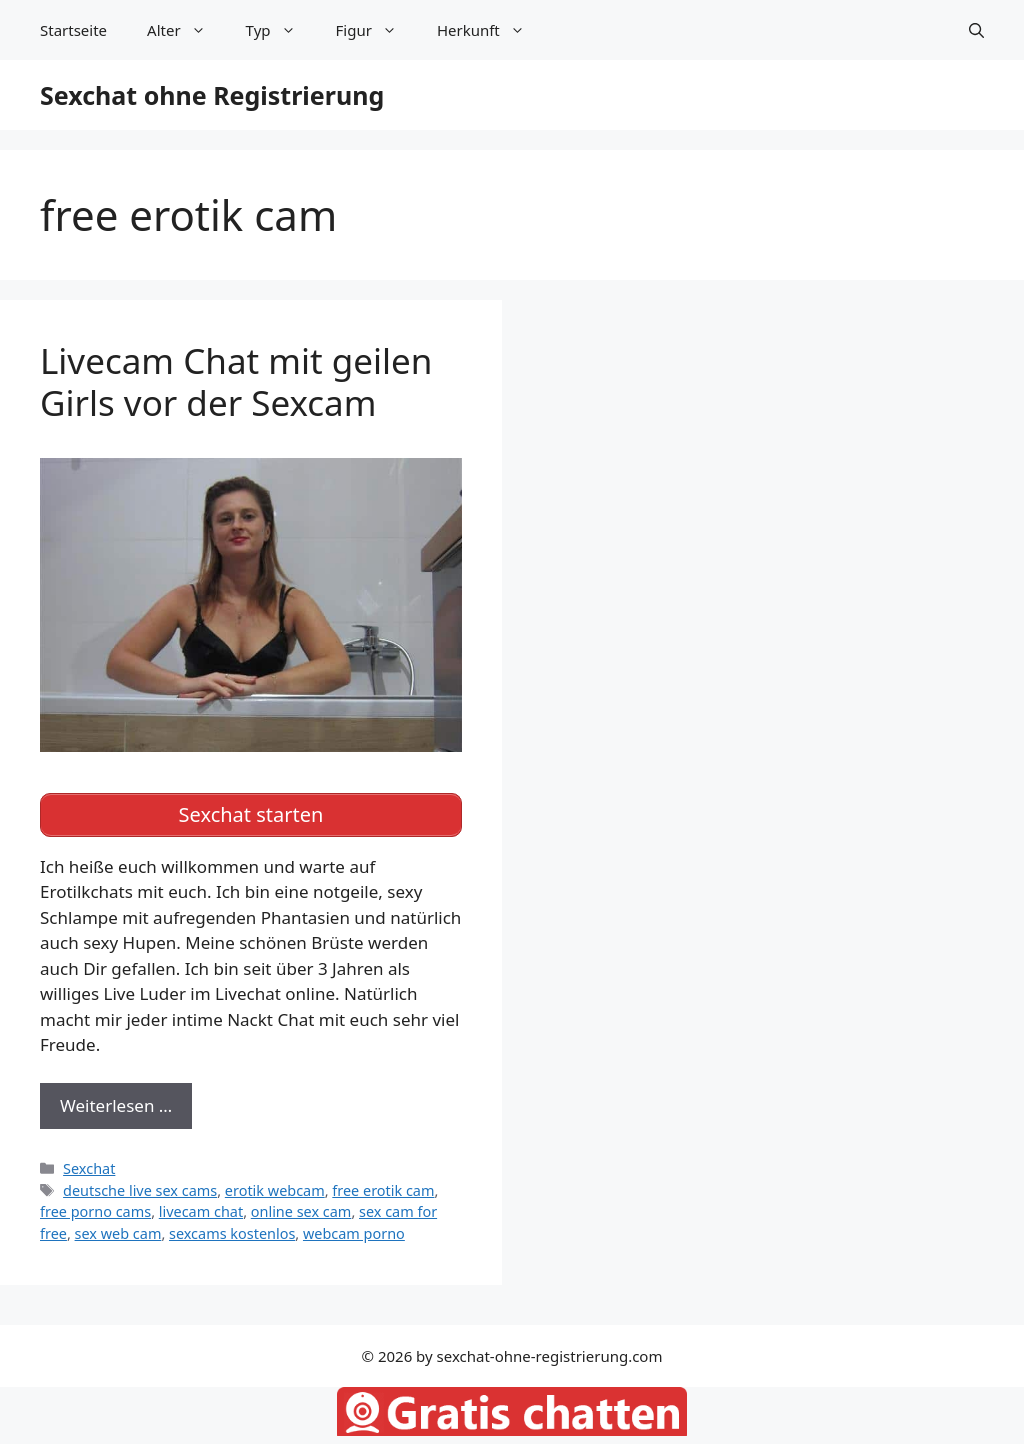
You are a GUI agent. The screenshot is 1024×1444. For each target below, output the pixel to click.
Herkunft (491, 30)
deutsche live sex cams (140, 1190)
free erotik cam (383, 1190)
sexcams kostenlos (232, 1233)
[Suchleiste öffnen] (976, 30)
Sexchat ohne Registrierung (212, 95)
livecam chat (201, 1211)
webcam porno (354, 1233)
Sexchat (89, 1168)
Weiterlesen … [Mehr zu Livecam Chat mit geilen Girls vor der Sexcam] (116, 1105)
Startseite (73, 30)
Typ (281, 30)
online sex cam (301, 1211)
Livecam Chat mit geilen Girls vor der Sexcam (236, 381)
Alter (186, 30)
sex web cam (118, 1233)
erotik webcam (275, 1190)
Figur (376, 30)
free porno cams (95, 1211)
